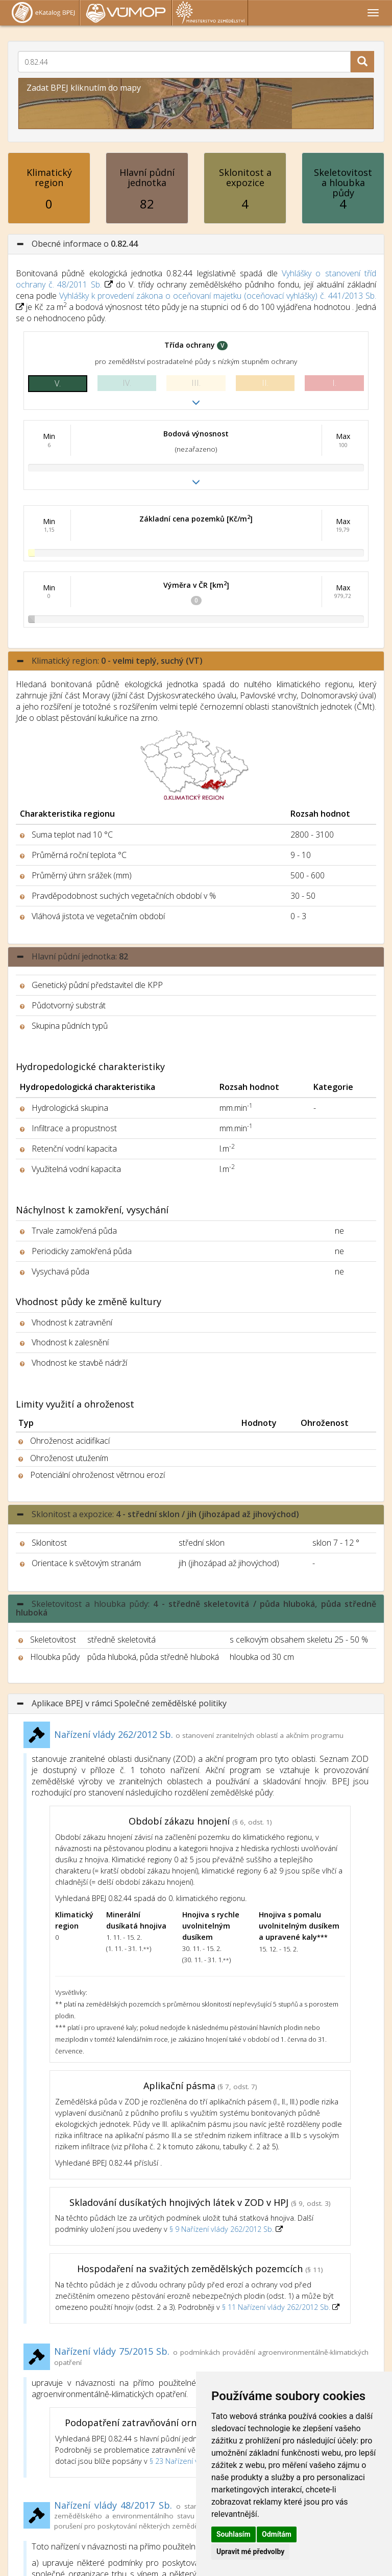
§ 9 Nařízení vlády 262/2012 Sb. (222, 2229)
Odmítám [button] (276, 2534)
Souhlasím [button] (233, 2534)
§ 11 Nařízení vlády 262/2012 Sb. (277, 2307)
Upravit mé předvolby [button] (250, 2551)
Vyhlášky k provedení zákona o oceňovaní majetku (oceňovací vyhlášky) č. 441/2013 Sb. (217, 295)
